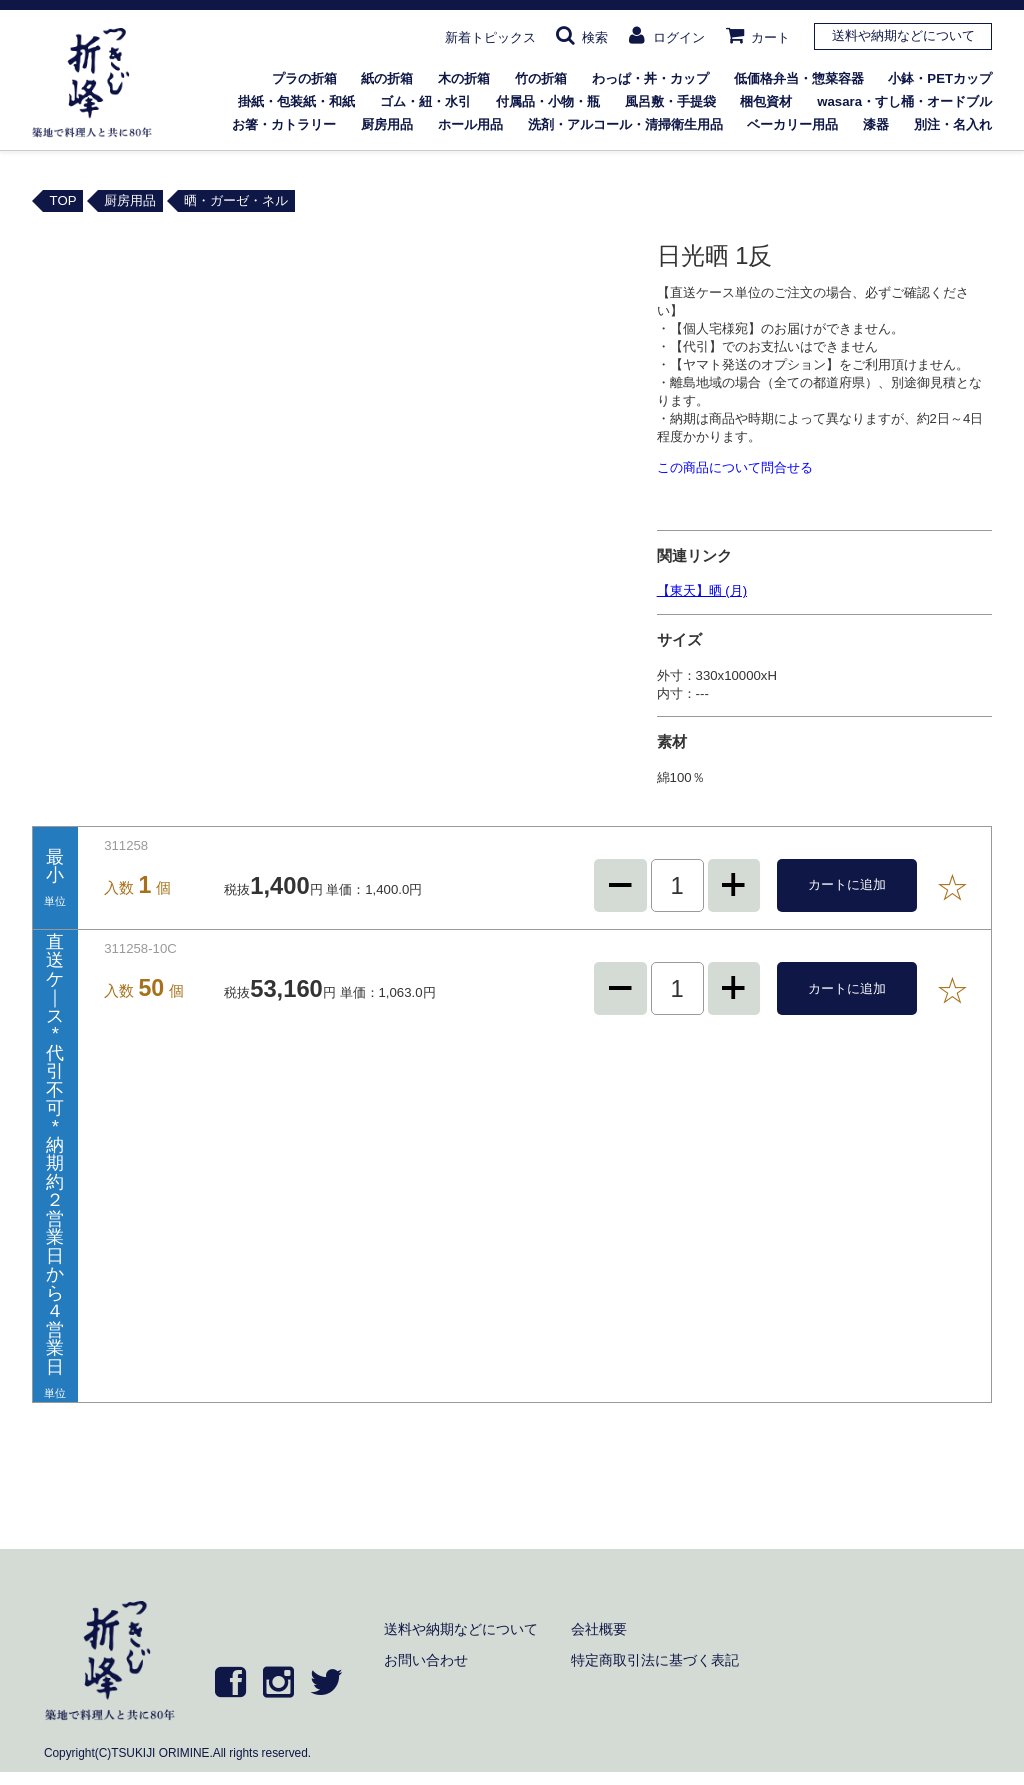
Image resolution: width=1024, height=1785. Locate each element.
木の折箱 (464, 78)
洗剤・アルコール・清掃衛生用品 (625, 124)
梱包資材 (766, 101)
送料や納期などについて (903, 35)
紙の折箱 (387, 78)
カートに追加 (847, 884)
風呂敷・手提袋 (670, 101)
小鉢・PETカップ (940, 78)
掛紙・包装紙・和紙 (296, 101)
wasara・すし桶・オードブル (904, 101)
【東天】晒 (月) (702, 590)
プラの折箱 (304, 78)
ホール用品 (470, 124)
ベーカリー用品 (792, 124)
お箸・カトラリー (284, 124)
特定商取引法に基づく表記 (655, 1660)
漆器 (876, 124)
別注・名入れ (953, 124)
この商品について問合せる (735, 467)
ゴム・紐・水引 (425, 101)
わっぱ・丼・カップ (650, 78)
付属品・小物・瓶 (548, 101)
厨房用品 (387, 124)
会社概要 (599, 1629)
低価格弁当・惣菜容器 (799, 78)
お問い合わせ (426, 1660)
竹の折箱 (541, 78)
